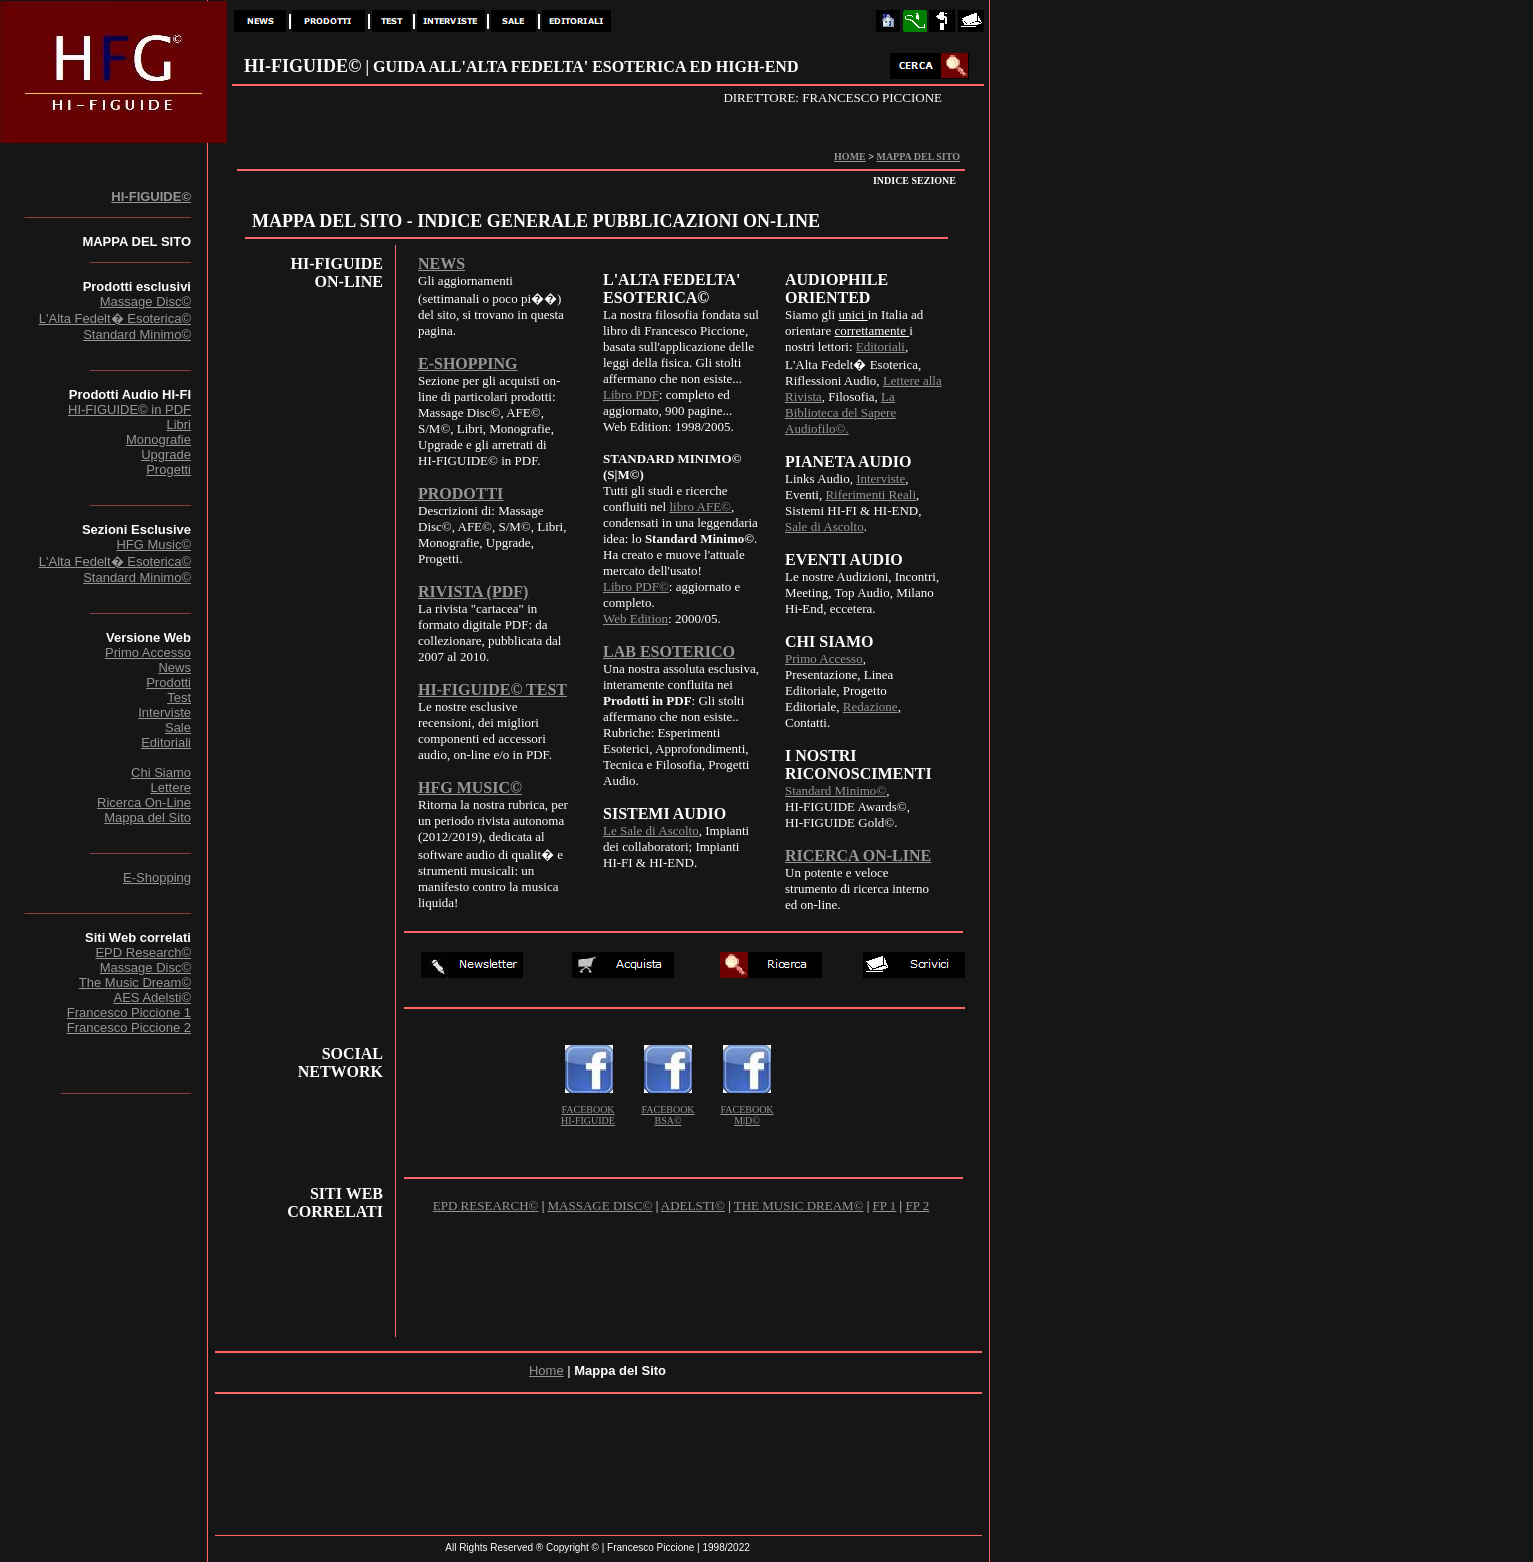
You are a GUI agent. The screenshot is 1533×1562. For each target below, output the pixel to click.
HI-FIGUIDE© (151, 196)
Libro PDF (631, 394)
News (174, 667)
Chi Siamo (161, 772)
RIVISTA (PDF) (473, 591)
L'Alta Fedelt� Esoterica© (115, 318)
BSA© (667, 1120)
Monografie (158, 439)
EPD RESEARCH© (486, 1205)
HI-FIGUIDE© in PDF (129, 409)
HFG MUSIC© (470, 787)
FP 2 (917, 1205)
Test (179, 697)
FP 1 (885, 1205)
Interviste (164, 712)
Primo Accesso (148, 652)
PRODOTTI (460, 493)
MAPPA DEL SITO (918, 156)
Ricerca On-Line (144, 802)
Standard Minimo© (137, 334)
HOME (850, 156)
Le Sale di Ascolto (651, 830)
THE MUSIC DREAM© (799, 1205)
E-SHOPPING (468, 363)
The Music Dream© (135, 982)
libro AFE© (700, 506)
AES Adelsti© (152, 997)
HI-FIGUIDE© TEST (492, 689)
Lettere (171, 787)
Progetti (168, 469)
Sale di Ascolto (824, 526)
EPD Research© (143, 952)
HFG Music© (153, 544)
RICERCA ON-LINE (858, 855)
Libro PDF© (636, 586)
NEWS (441, 263)
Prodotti (168, 682)
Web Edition (635, 618)
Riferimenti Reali (870, 494)
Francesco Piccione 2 (129, 1027)
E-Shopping (157, 877)
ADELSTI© (693, 1205)
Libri (178, 424)
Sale (178, 727)
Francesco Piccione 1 (129, 1012)
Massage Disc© (145, 301)
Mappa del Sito (147, 817)
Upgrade (166, 454)
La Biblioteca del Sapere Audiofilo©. (840, 412)
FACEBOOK (587, 1109)
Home (546, 1370)
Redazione (870, 706)
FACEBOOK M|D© (746, 1115)
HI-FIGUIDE (588, 1120)
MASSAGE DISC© (600, 1205)
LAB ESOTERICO (669, 651)
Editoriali (166, 742)
